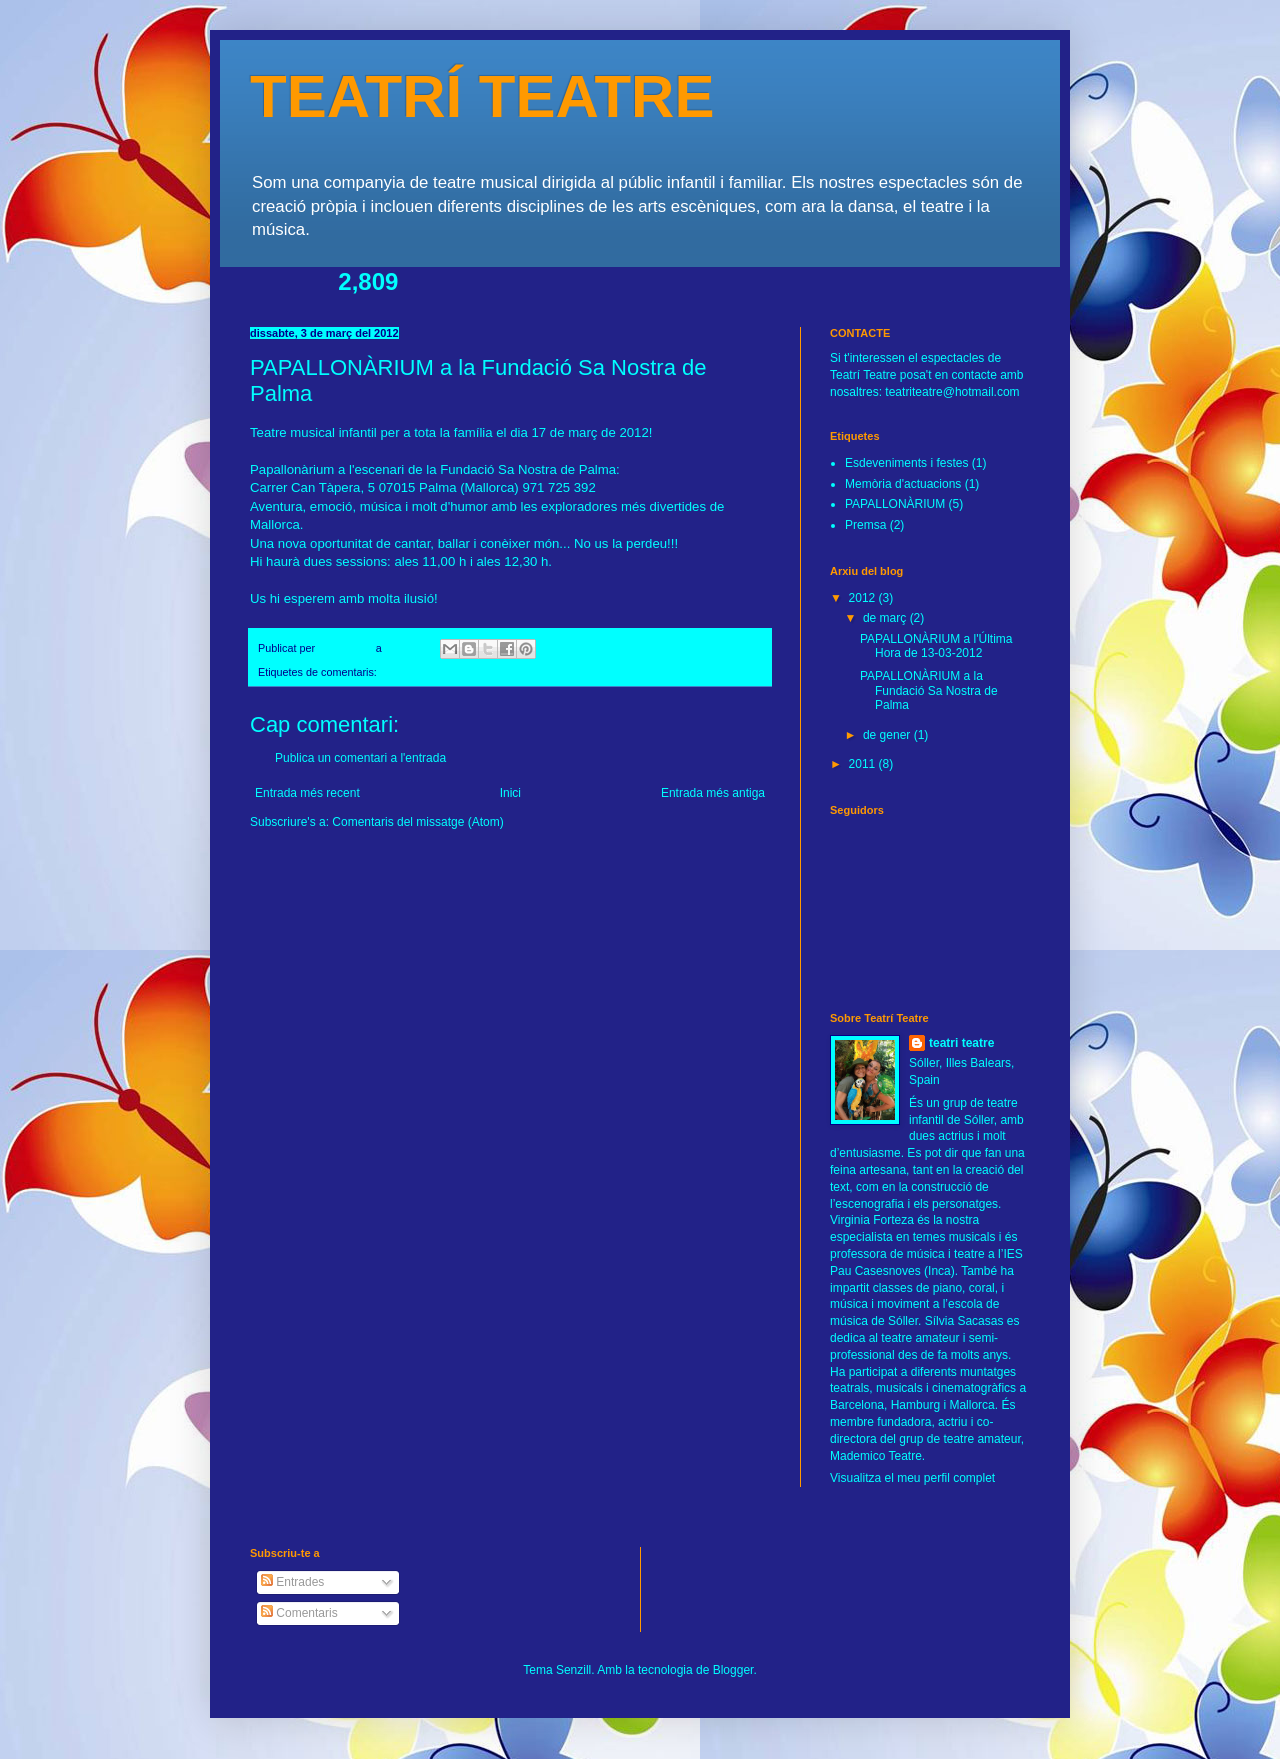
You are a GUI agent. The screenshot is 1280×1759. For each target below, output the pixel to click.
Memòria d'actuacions (903, 484)
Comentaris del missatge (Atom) (417, 822)
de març (886, 618)
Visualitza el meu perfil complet (912, 1478)
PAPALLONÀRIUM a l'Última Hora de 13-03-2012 (936, 646)
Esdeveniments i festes (906, 463)
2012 (864, 598)
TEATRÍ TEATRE (482, 96)
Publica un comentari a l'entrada (360, 758)
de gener (888, 735)
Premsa (865, 525)
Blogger (733, 1670)
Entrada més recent (307, 793)
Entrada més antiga (713, 793)
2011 (864, 764)
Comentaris (299, 1613)
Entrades (292, 1582)
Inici (510, 793)
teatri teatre (961, 1043)
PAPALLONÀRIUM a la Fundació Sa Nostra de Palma (929, 690)
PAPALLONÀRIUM (425, 672)
